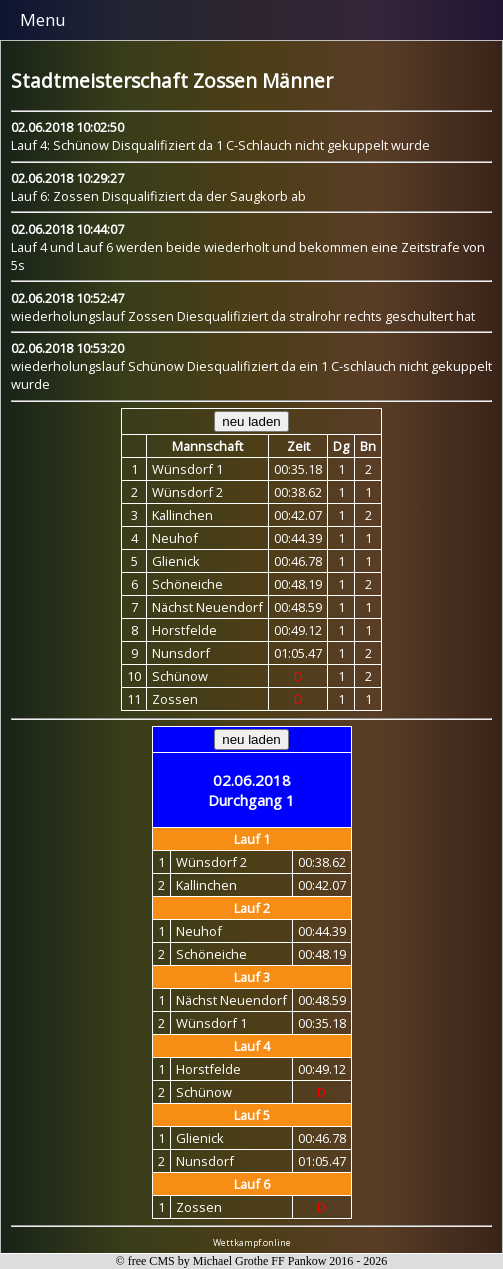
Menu (43, 19)
